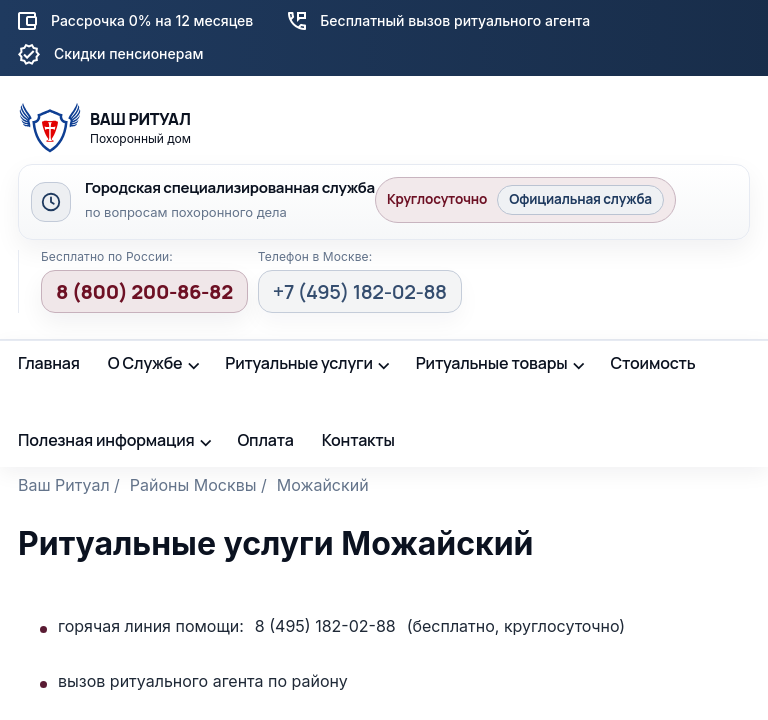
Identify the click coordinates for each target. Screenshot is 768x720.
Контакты (358, 440)
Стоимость (652, 363)
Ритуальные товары (492, 363)
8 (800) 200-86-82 (144, 291)
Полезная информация (106, 440)
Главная (49, 363)
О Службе (145, 363)
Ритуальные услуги (299, 363)
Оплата (265, 440)
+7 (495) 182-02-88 (360, 291)
